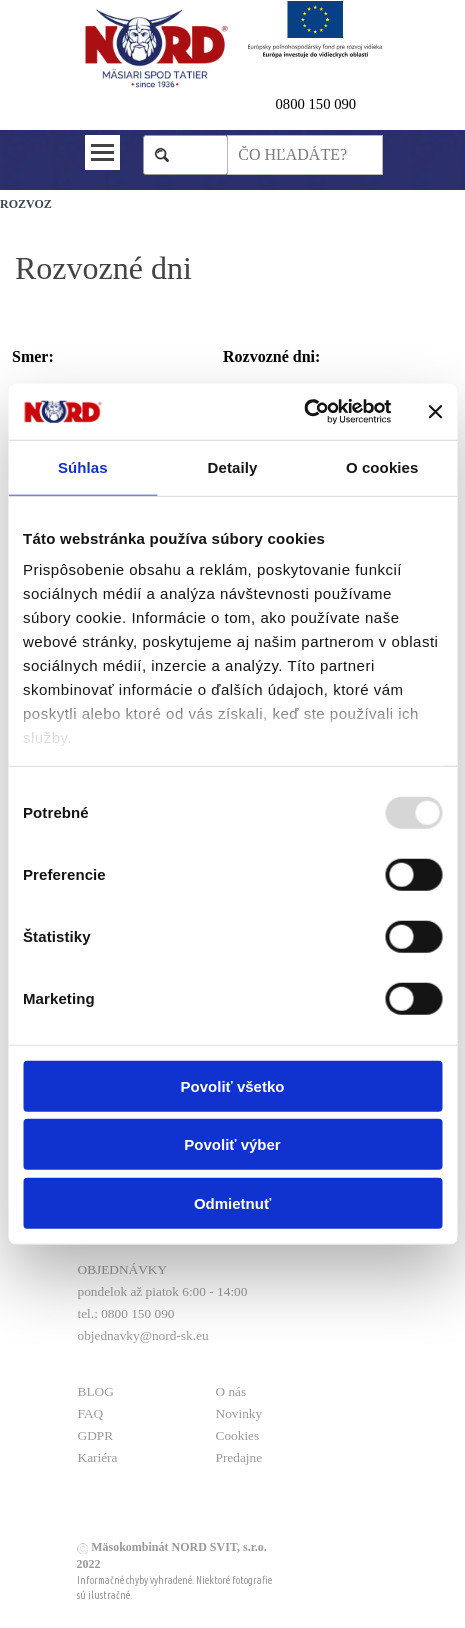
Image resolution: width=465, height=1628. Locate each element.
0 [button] (279, 104)
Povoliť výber (232, 1144)
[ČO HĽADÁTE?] (304, 155)
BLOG (96, 1391)
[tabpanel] (329, 104)
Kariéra (98, 1457)
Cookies (238, 1435)
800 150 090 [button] (319, 104)
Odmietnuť (232, 1202)
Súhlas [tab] (83, 466)
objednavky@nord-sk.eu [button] (143, 1335)
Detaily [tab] (233, 466)
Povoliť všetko (233, 1085)
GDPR (96, 1435)
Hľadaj (195, 154)
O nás (231, 1391)
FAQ (91, 1413)
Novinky (239, 1413)
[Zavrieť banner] (435, 412)
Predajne (239, 1457)
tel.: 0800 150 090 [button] (126, 1313)
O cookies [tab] (382, 466)
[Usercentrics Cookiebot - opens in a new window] (303, 412)
